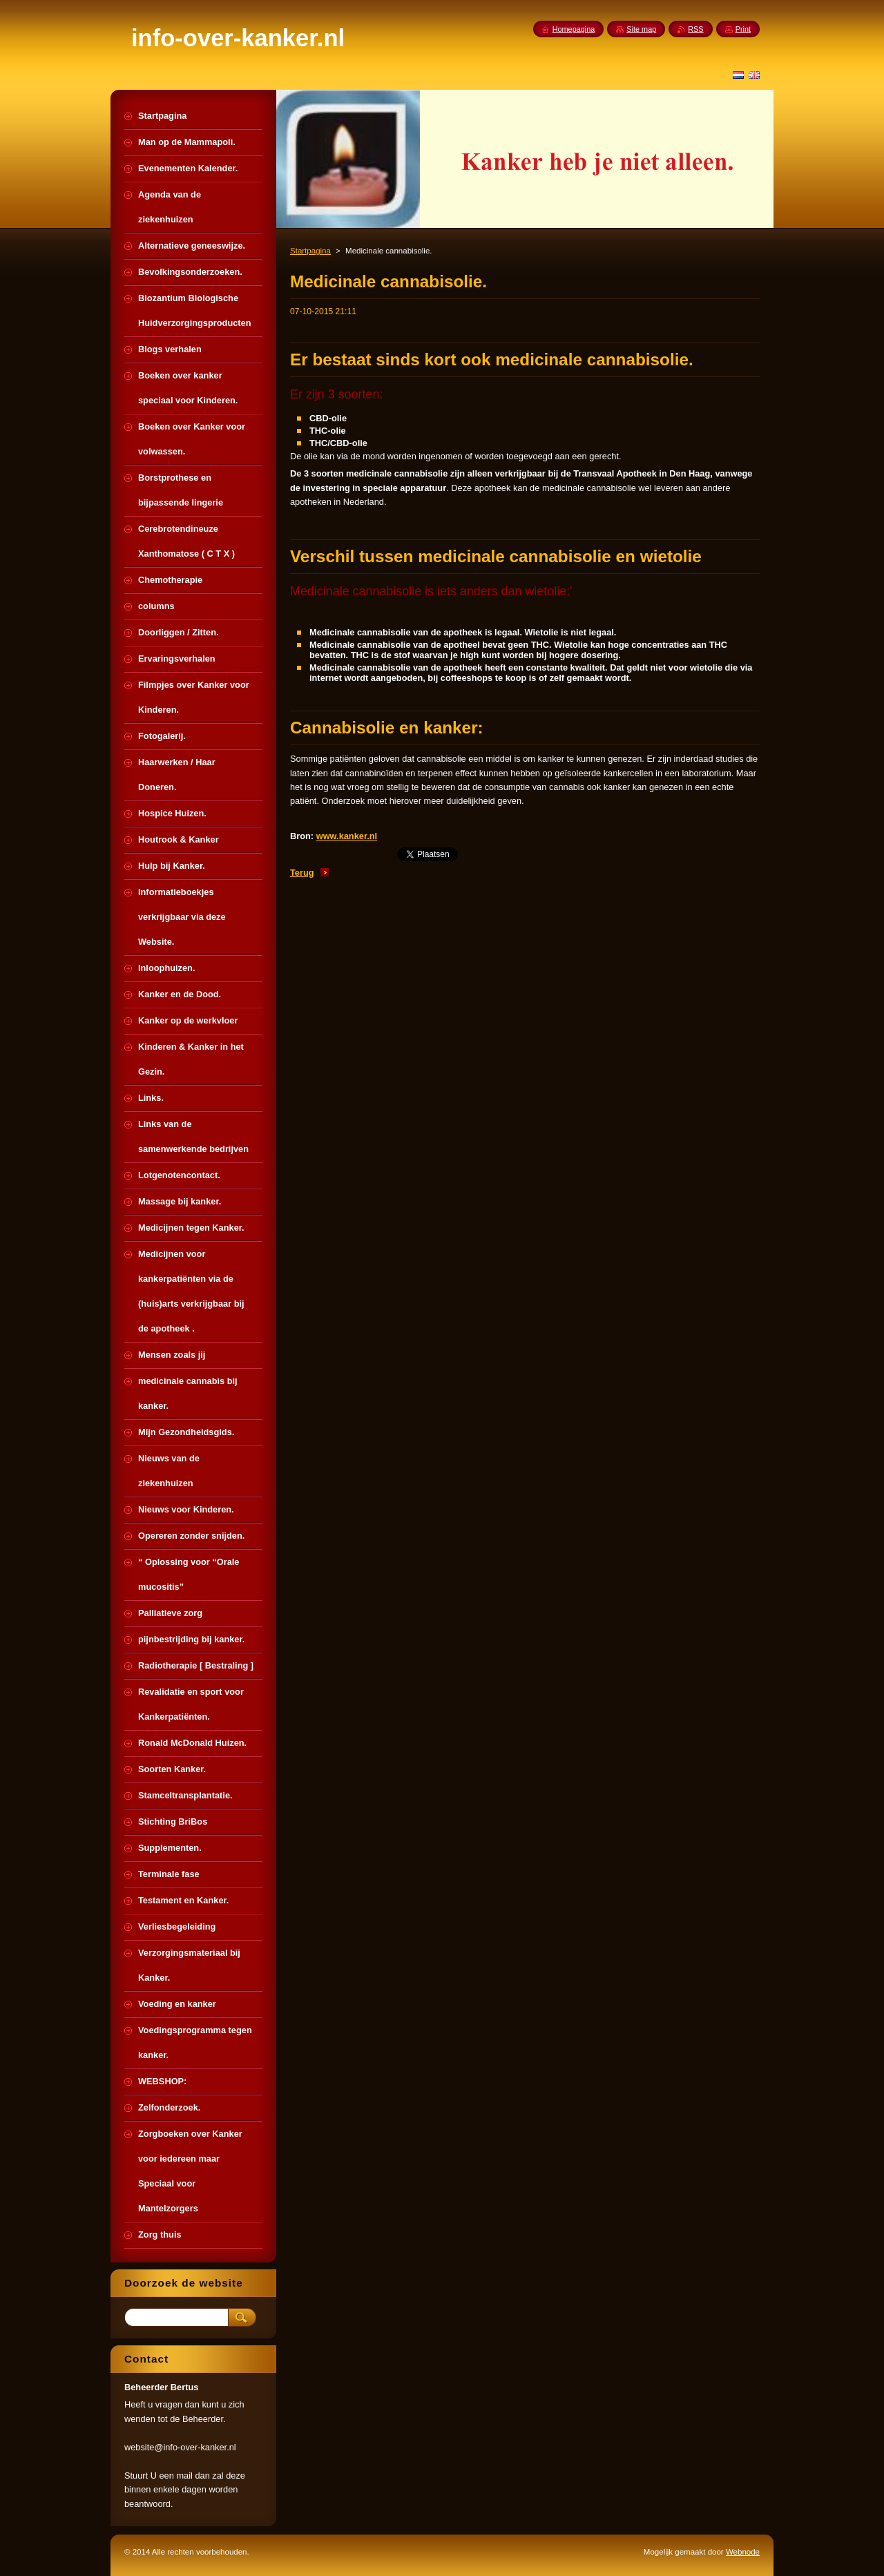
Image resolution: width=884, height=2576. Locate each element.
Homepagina (573, 29)
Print (743, 29)
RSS (695, 29)
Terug (302, 872)
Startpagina (310, 251)
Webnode (743, 2552)
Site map (641, 29)
